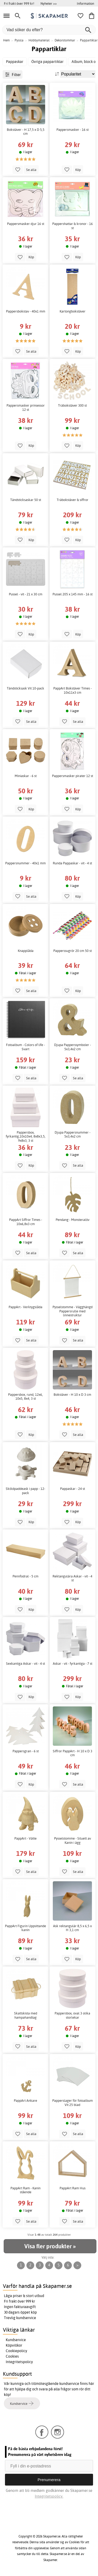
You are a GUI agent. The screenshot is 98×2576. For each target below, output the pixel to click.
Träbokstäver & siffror (72, 500)
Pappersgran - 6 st (26, 1751)
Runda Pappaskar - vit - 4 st (72, 863)
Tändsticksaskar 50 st (25, 500)
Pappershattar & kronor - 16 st (72, 226)
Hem (6, 40)
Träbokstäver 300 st (72, 405)
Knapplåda (25, 951)
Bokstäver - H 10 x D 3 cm (72, 1395)
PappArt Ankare (25, 2101)
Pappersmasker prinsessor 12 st (26, 407)
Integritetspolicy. (49, 2496)
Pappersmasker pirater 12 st (72, 776)
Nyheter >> (49, 3)
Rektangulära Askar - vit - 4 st (72, 1578)
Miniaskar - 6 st (26, 776)
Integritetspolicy (19, 2361)
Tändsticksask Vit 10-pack (25, 688)
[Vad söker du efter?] (49, 30)
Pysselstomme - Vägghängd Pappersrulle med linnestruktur (73, 1311)
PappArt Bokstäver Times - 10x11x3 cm (72, 690)
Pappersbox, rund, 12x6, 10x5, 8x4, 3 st (25, 1397)
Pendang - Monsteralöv (72, 1220)
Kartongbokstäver (72, 311)
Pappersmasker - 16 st (72, 130)
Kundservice (16, 2339)
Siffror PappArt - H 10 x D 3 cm (72, 1753)
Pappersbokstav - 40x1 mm (25, 311)
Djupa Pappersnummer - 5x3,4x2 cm (72, 1134)
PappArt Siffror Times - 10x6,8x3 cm (25, 1222)
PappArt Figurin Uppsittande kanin (25, 1928)
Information (85, 3)
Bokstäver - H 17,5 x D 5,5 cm (25, 132)
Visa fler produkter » (50, 2246)
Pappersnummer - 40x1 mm (25, 863)
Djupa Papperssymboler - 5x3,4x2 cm (72, 1047)
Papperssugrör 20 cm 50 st (72, 951)
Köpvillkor (14, 2345)
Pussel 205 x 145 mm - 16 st (73, 594)
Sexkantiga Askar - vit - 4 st (25, 1664)
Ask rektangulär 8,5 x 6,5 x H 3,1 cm (72, 1928)
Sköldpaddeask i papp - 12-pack (25, 1491)
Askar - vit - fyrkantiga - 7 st (72, 1664)
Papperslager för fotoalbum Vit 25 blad (72, 2103)
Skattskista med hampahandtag (25, 2015)
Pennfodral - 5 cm (25, 1576)
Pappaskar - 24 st (72, 1489)
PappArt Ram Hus (72, 2188)
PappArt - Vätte (25, 1838)
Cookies (12, 2356)
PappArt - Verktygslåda (25, 1307)
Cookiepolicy (16, 2350)
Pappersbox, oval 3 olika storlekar (72, 2015)
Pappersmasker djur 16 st (25, 224)
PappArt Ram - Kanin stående (25, 2190)
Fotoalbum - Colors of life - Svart (25, 1047)
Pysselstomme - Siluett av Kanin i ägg (72, 1840)
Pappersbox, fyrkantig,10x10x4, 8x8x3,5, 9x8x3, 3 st (25, 1136)
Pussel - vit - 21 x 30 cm (25, 594)
